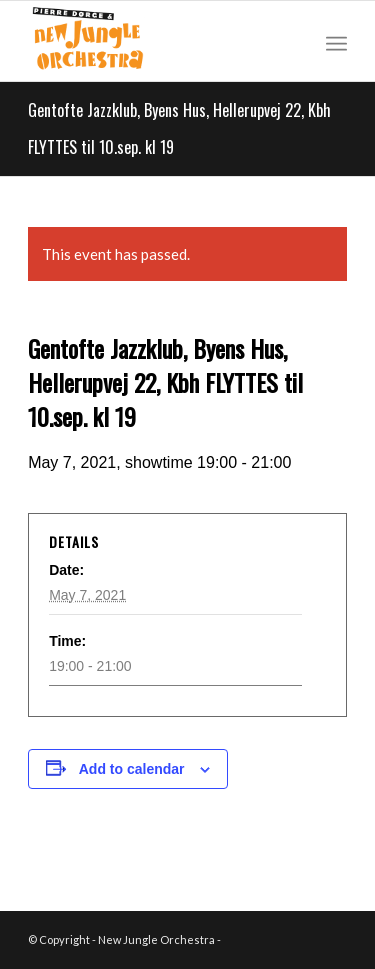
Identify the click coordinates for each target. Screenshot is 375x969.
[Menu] (336, 41)
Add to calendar (132, 769)
